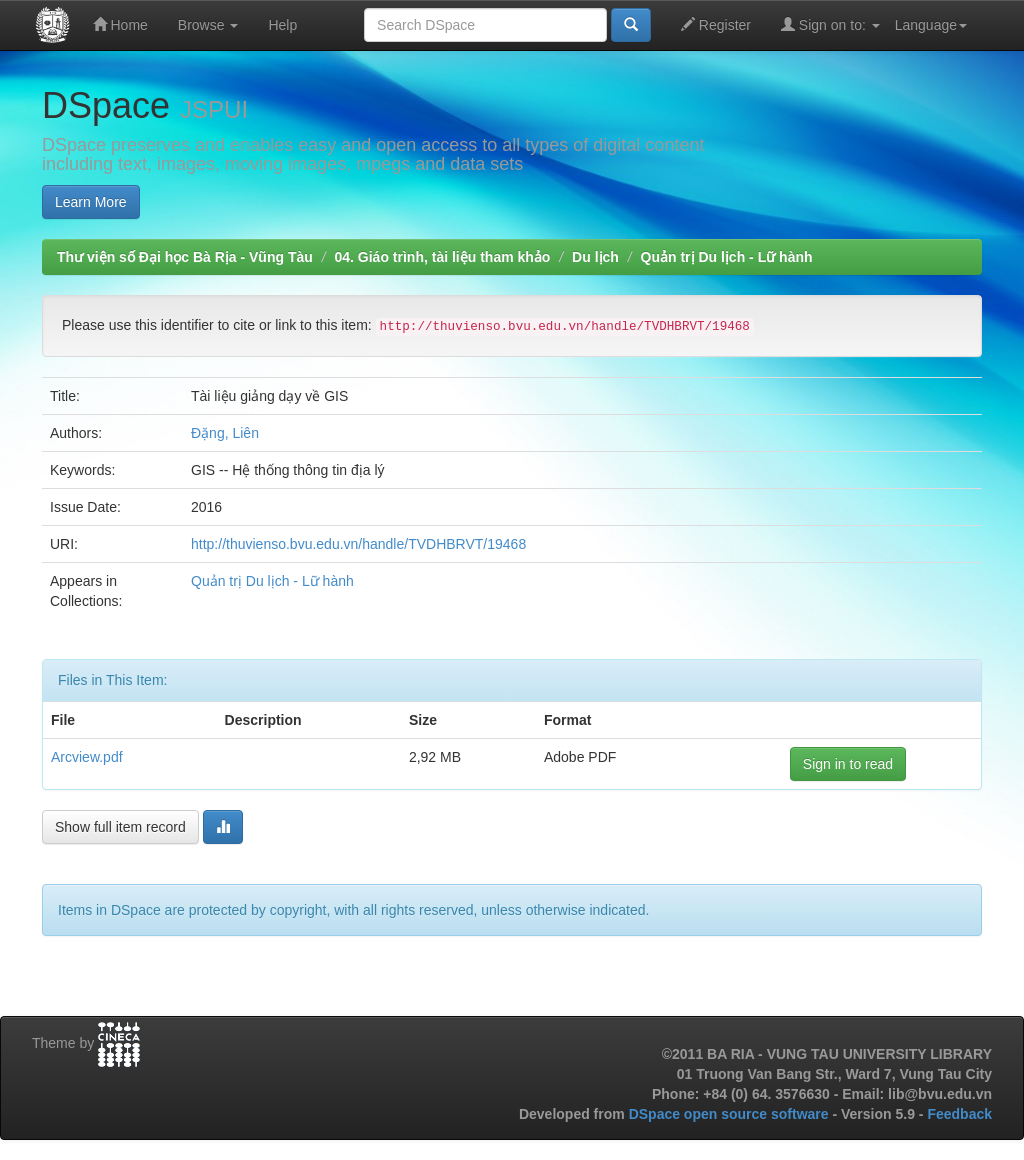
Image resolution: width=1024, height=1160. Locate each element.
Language (931, 25)
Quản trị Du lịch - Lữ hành (727, 257)
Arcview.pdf (87, 757)
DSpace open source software (731, 1114)
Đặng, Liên (225, 433)
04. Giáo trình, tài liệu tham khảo (442, 257)
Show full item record (120, 827)
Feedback (959, 1114)
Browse (208, 25)
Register (716, 24)
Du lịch (595, 257)
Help (282, 25)
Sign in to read (848, 764)
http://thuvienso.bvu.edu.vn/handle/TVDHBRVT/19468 (358, 544)
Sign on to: (830, 24)
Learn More (91, 202)
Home (120, 24)
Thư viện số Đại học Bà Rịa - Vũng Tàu (185, 257)
